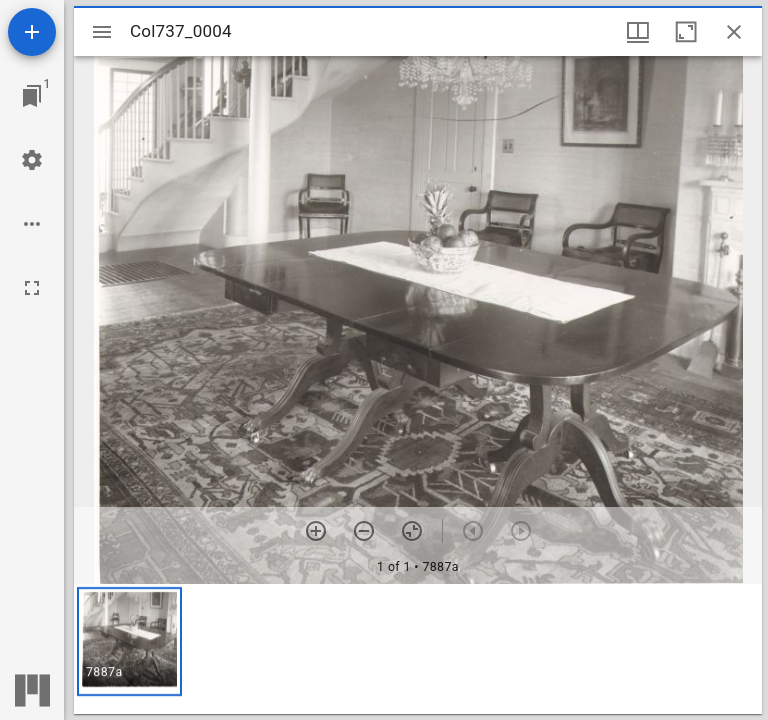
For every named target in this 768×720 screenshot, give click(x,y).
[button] (129, 641)
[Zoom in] (316, 531)
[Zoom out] (364, 531)
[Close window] (734, 32)
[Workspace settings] (32, 160)
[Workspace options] (32, 224)
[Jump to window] (32, 96)
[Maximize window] (686, 32)
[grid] (418, 649)
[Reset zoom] (412, 531)
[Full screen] (32, 288)
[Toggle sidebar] (102, 32)
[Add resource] (32, 32)
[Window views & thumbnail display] (638, 32)
